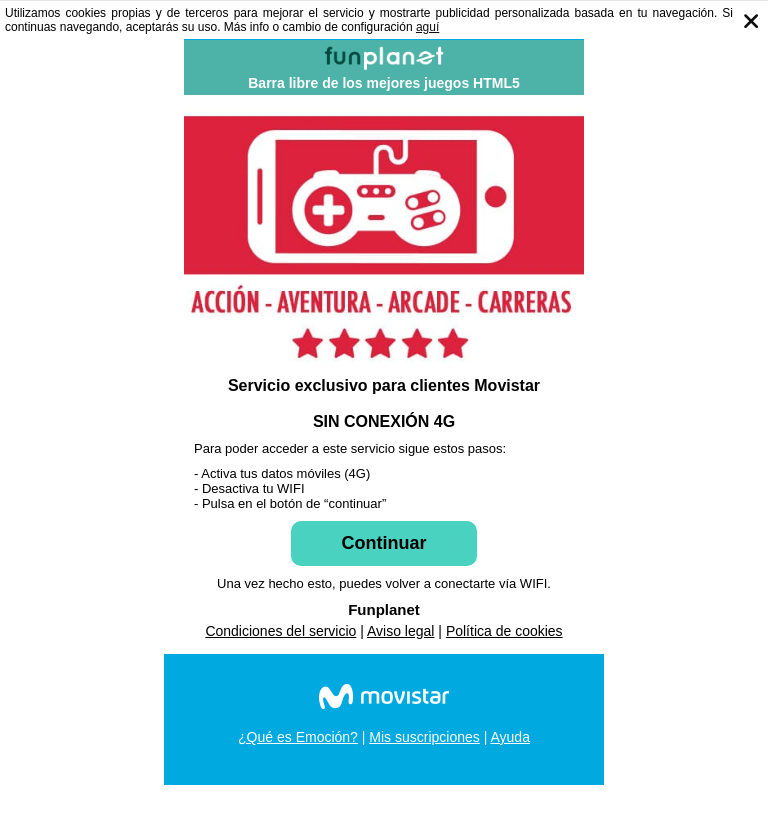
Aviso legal (400, 631)
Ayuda (509, 737)
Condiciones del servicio (280, 631)
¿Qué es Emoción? (298, 737)
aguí (427, 27)
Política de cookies (504, 631)
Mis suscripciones (424, 737)
